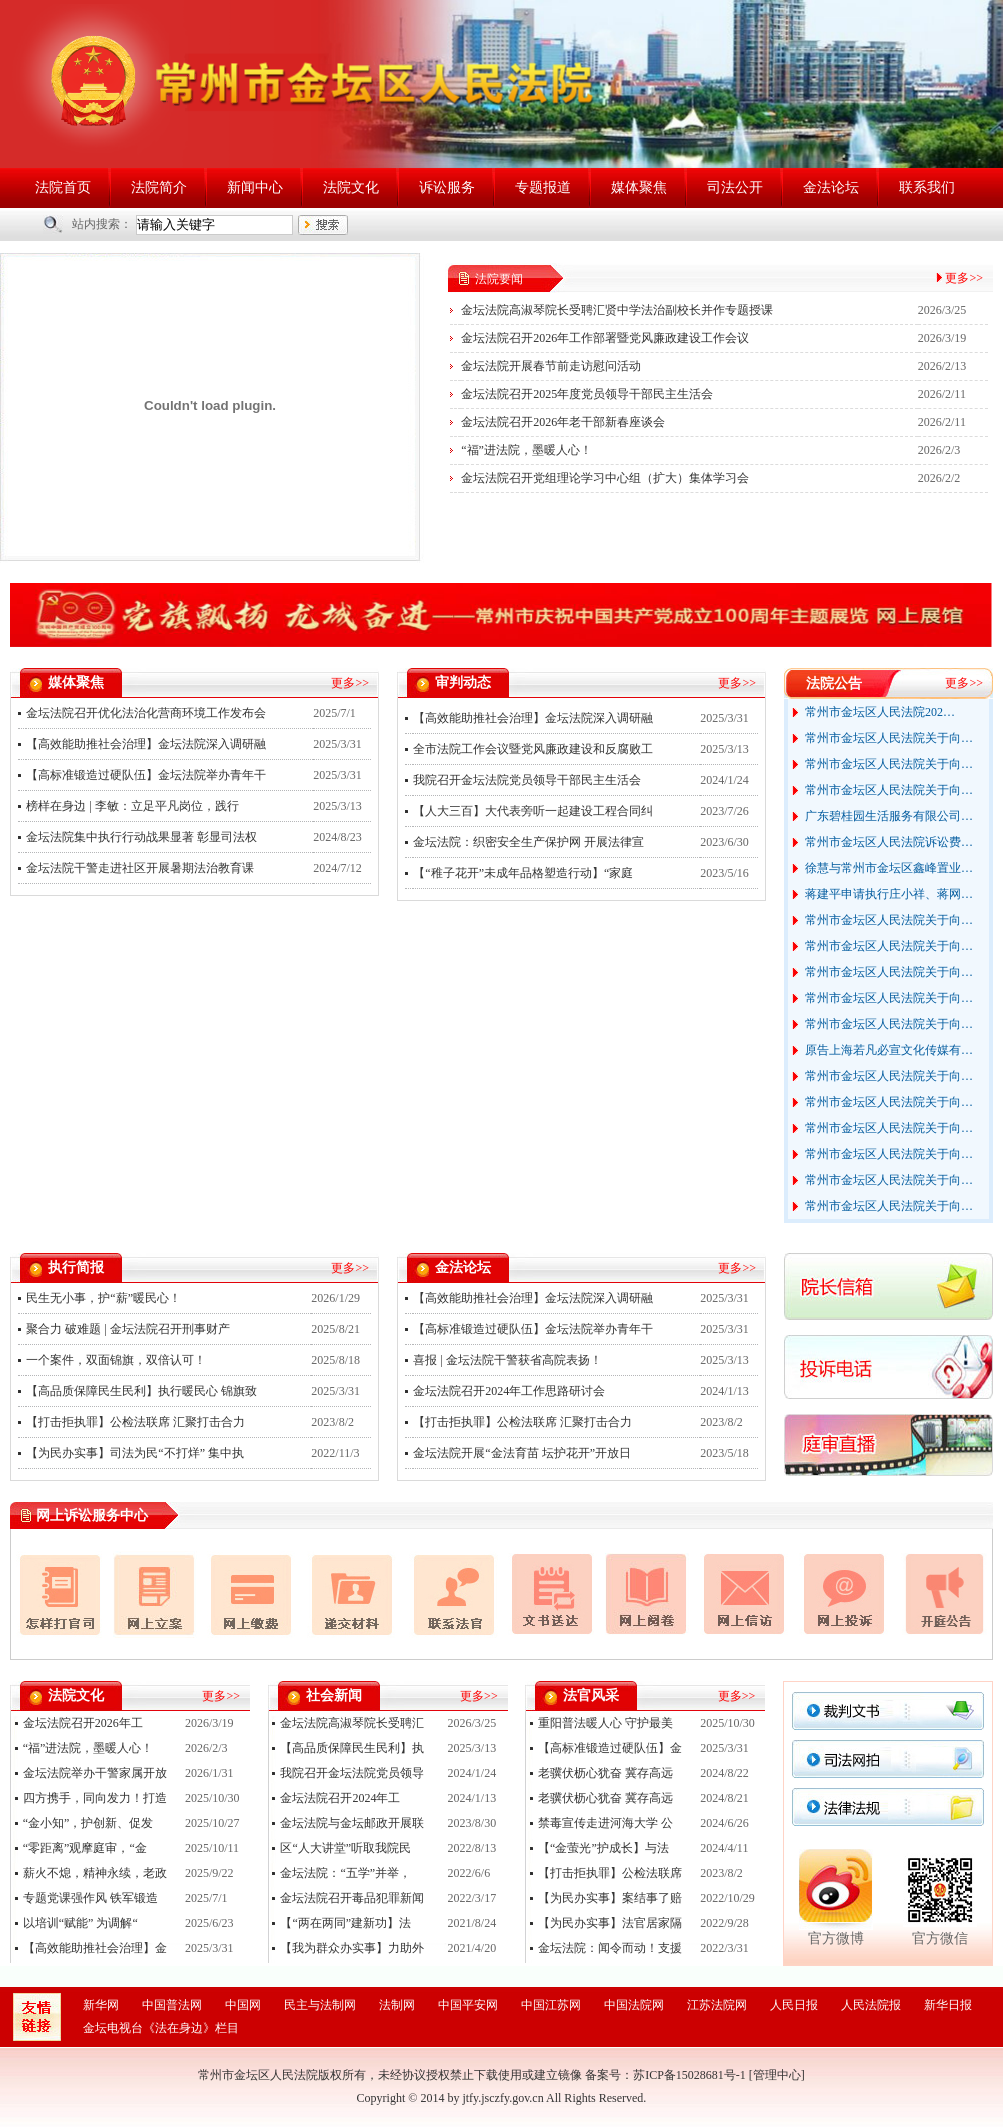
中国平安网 (468, 2005)
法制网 (397, 2005)
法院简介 (159, 187)
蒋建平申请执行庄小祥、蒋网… (889, 894)
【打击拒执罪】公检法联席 (610, 1873)
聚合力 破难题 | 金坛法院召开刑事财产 (127, 1329)
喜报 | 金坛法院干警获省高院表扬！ (507, 1360)
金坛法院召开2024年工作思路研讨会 (509, 1391)
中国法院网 (634, 2005)
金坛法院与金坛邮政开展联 (352, 1823)
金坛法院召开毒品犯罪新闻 (352, 1898)
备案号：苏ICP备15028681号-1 (665, 2075)
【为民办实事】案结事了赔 (610, 1898)
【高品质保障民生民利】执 (352, 1748)
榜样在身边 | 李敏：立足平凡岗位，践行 (132, 806)
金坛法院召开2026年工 (83, 1723)
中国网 (243, 2005)
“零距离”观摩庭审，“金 (85, 1848)
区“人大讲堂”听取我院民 (345, 1848)
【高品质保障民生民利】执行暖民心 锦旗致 (141, 1391)
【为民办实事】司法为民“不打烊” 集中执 (135, 1453)
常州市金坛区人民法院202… (880, 712)
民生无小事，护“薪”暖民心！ (103, 1298)
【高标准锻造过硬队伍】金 (610, 1748)
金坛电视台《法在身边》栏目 (161, 2028)
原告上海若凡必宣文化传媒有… (889, 1050)
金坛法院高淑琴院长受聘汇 (352, 1723)
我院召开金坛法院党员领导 (352, 1773)
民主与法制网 (320, 2005)
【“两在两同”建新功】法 (345, 1923)
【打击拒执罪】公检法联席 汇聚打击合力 (135, 1422)
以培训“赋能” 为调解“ (80, 1923)
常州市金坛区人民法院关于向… (889, 738)
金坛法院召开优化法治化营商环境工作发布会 (146, 713)
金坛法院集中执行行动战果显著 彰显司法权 (141, 837)
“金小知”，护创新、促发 (88, 1823)
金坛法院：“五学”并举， (345, 1873)
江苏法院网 (717, 2005)
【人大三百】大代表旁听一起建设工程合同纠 (533, 811)
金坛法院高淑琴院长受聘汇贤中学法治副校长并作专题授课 (617, 310)
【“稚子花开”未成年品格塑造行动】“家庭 (523, 873)
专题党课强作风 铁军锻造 (90, 1898)
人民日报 (794, 2005)
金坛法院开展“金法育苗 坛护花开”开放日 (522, 1453)
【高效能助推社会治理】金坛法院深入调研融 (146, 744)
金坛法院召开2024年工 (340, 1798)
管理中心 (777, 2075)
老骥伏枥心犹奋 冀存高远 (605, 1773)
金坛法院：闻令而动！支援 (610, 1948)
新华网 (101, 2005)
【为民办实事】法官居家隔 (610, 1923)
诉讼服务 (447, 187)
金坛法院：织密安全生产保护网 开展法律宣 (528, 842)
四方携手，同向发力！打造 (95, 1798)
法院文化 (351, 187)
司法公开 (735, 187)
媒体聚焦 (639, 187)
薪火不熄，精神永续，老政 (95, 1873)
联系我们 (927, 187)
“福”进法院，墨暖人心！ (526, 450)
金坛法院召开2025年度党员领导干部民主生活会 (587, 394)
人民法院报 (871, 2005)
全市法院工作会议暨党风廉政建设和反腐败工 (533, 749)
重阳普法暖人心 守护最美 (605, 1723)
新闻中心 (255, 187)
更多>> (964, 278)
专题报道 (543, 187)
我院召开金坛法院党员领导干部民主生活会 (527, 780)
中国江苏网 (551, 2005)
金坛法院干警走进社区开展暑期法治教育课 (140, 868)
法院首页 (63, 187)
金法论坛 (831, 187)
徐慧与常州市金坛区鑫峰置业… (889, 868)
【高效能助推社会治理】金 (95, 1948)
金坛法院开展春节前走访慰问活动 (551, 366)
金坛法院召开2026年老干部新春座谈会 (563, 422)
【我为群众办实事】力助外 (352, 1948)
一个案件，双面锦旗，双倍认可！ (116, 1360)
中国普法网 (172, 2005)
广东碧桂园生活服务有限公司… (889, 816)
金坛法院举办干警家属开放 (95, 1773)
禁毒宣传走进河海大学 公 (605, 1823)
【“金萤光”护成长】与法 (603, 1848)
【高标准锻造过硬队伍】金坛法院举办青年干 (146, 775)
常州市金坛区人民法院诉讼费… (889, 842)
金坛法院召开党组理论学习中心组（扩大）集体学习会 (605, 478)
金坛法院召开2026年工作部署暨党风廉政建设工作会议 (605, 338)
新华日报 (948, 2005)
